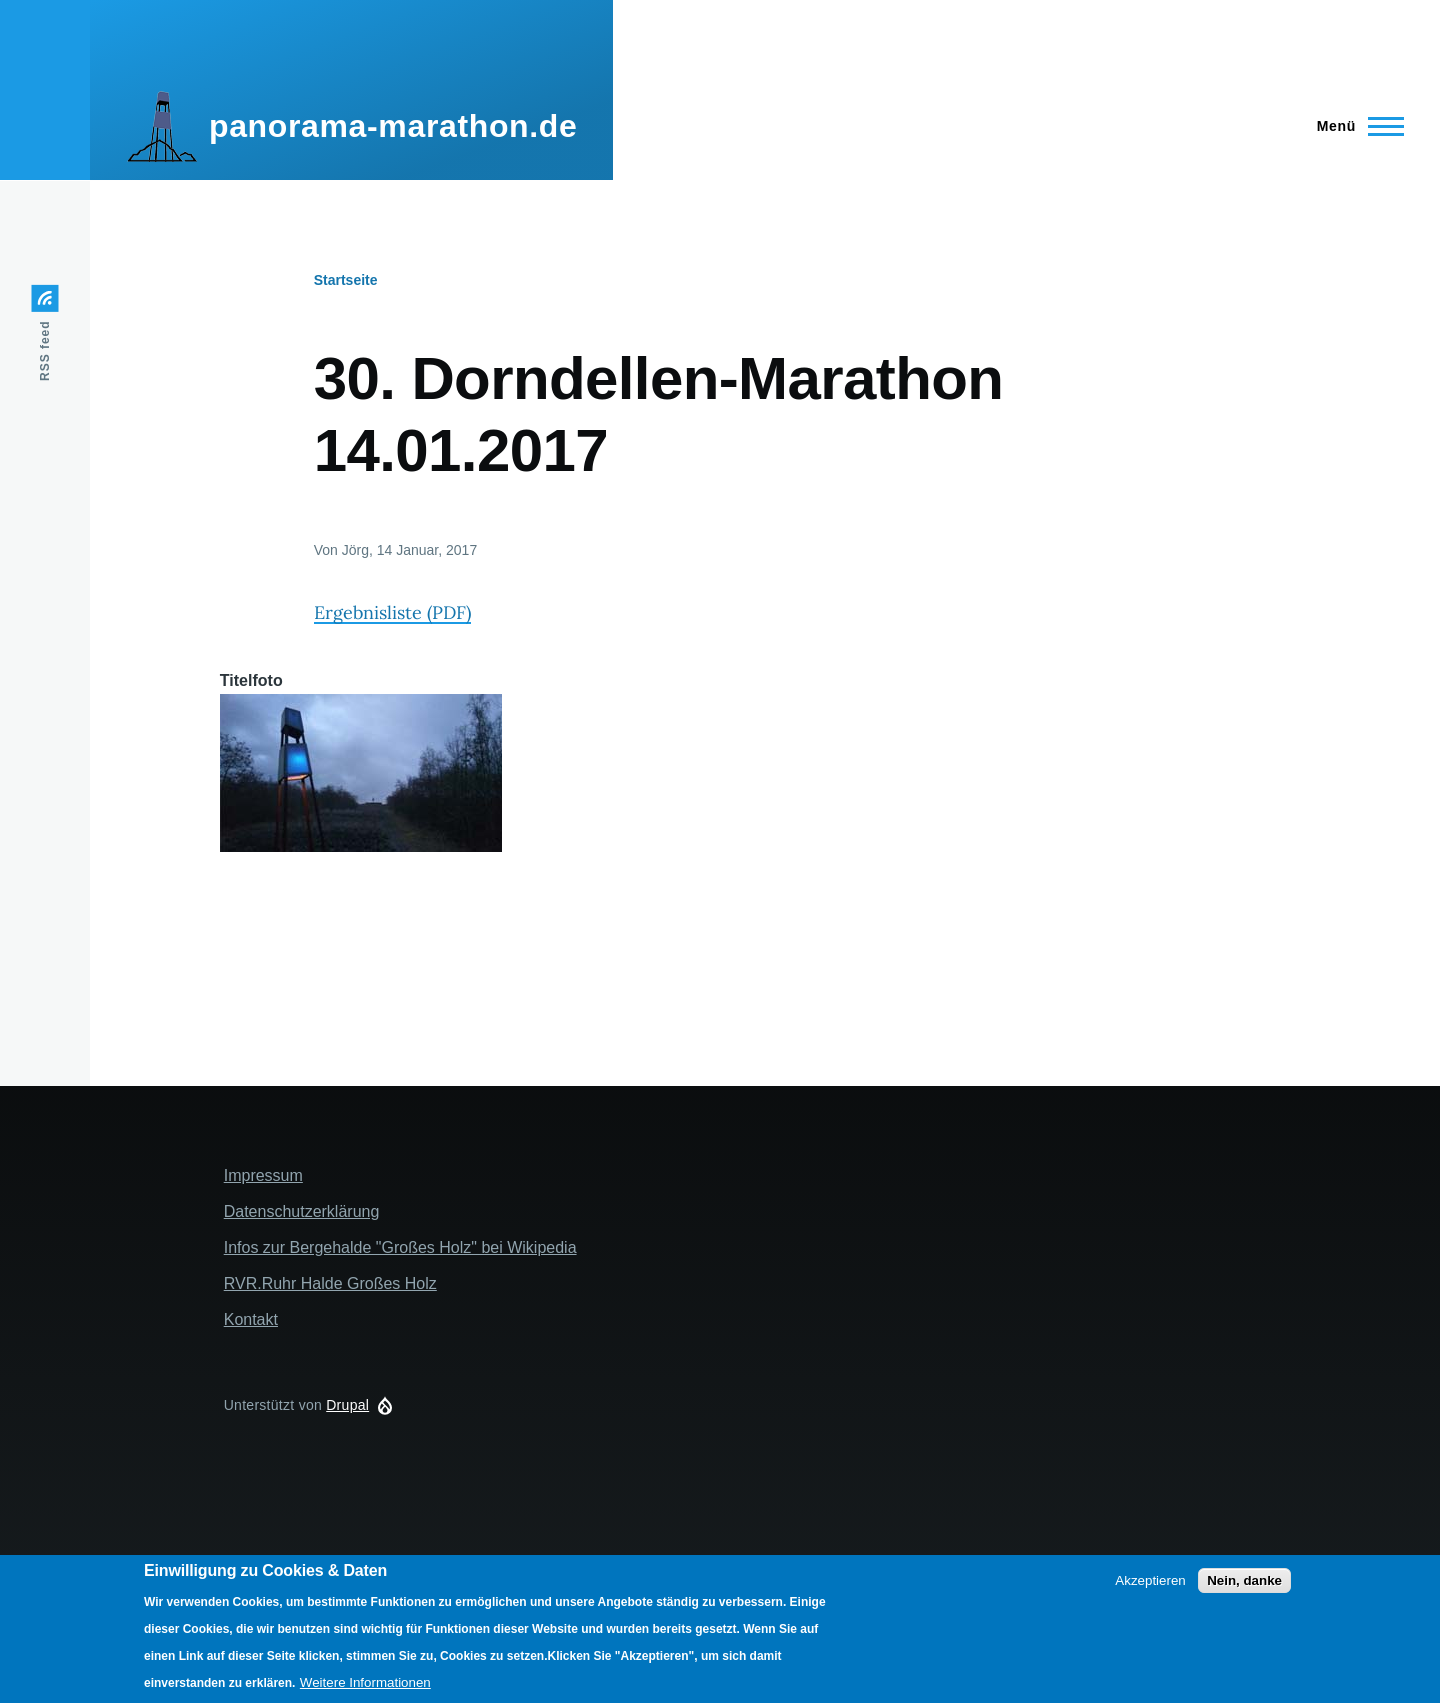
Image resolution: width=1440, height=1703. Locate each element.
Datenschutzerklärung (302, 1211)
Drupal (347, 1405)
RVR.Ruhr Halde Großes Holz (330, 1283)
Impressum (263, 1175)
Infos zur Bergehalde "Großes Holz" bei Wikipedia (400, 1247)
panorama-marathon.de (393, 126)
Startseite (346, 280)
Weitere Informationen (365, 1682)
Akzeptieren (1150, 1580)
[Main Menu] (1354, 126)
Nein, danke (1244, 1580)
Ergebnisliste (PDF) (392, 612)
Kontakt (251, 1319)
